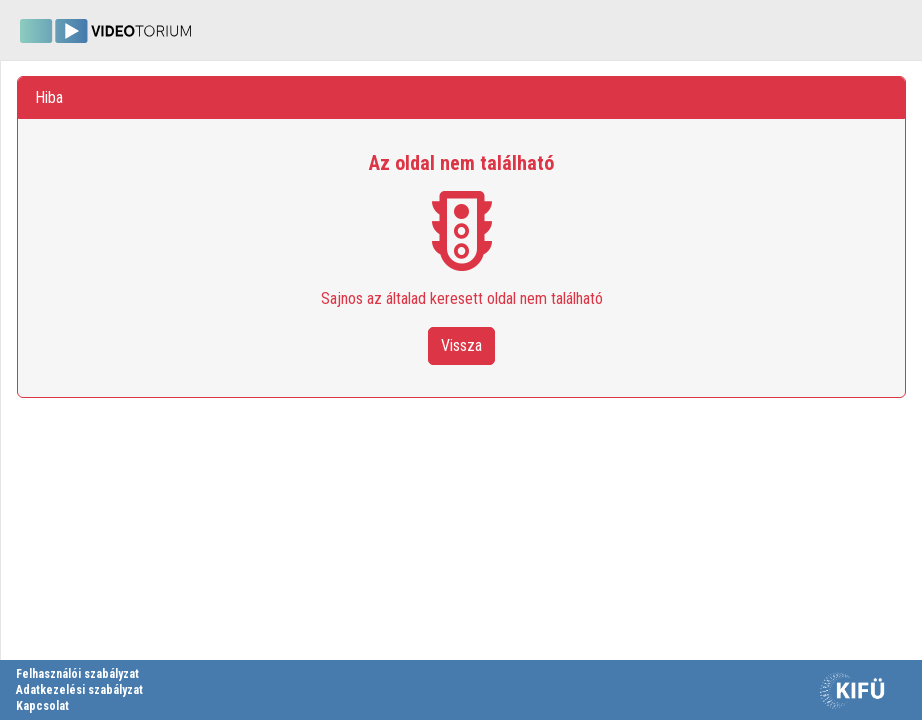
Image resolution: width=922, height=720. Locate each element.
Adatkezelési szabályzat (79, 690)
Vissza (461, 345)
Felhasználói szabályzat (77, 674)
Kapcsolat (42, 706)
